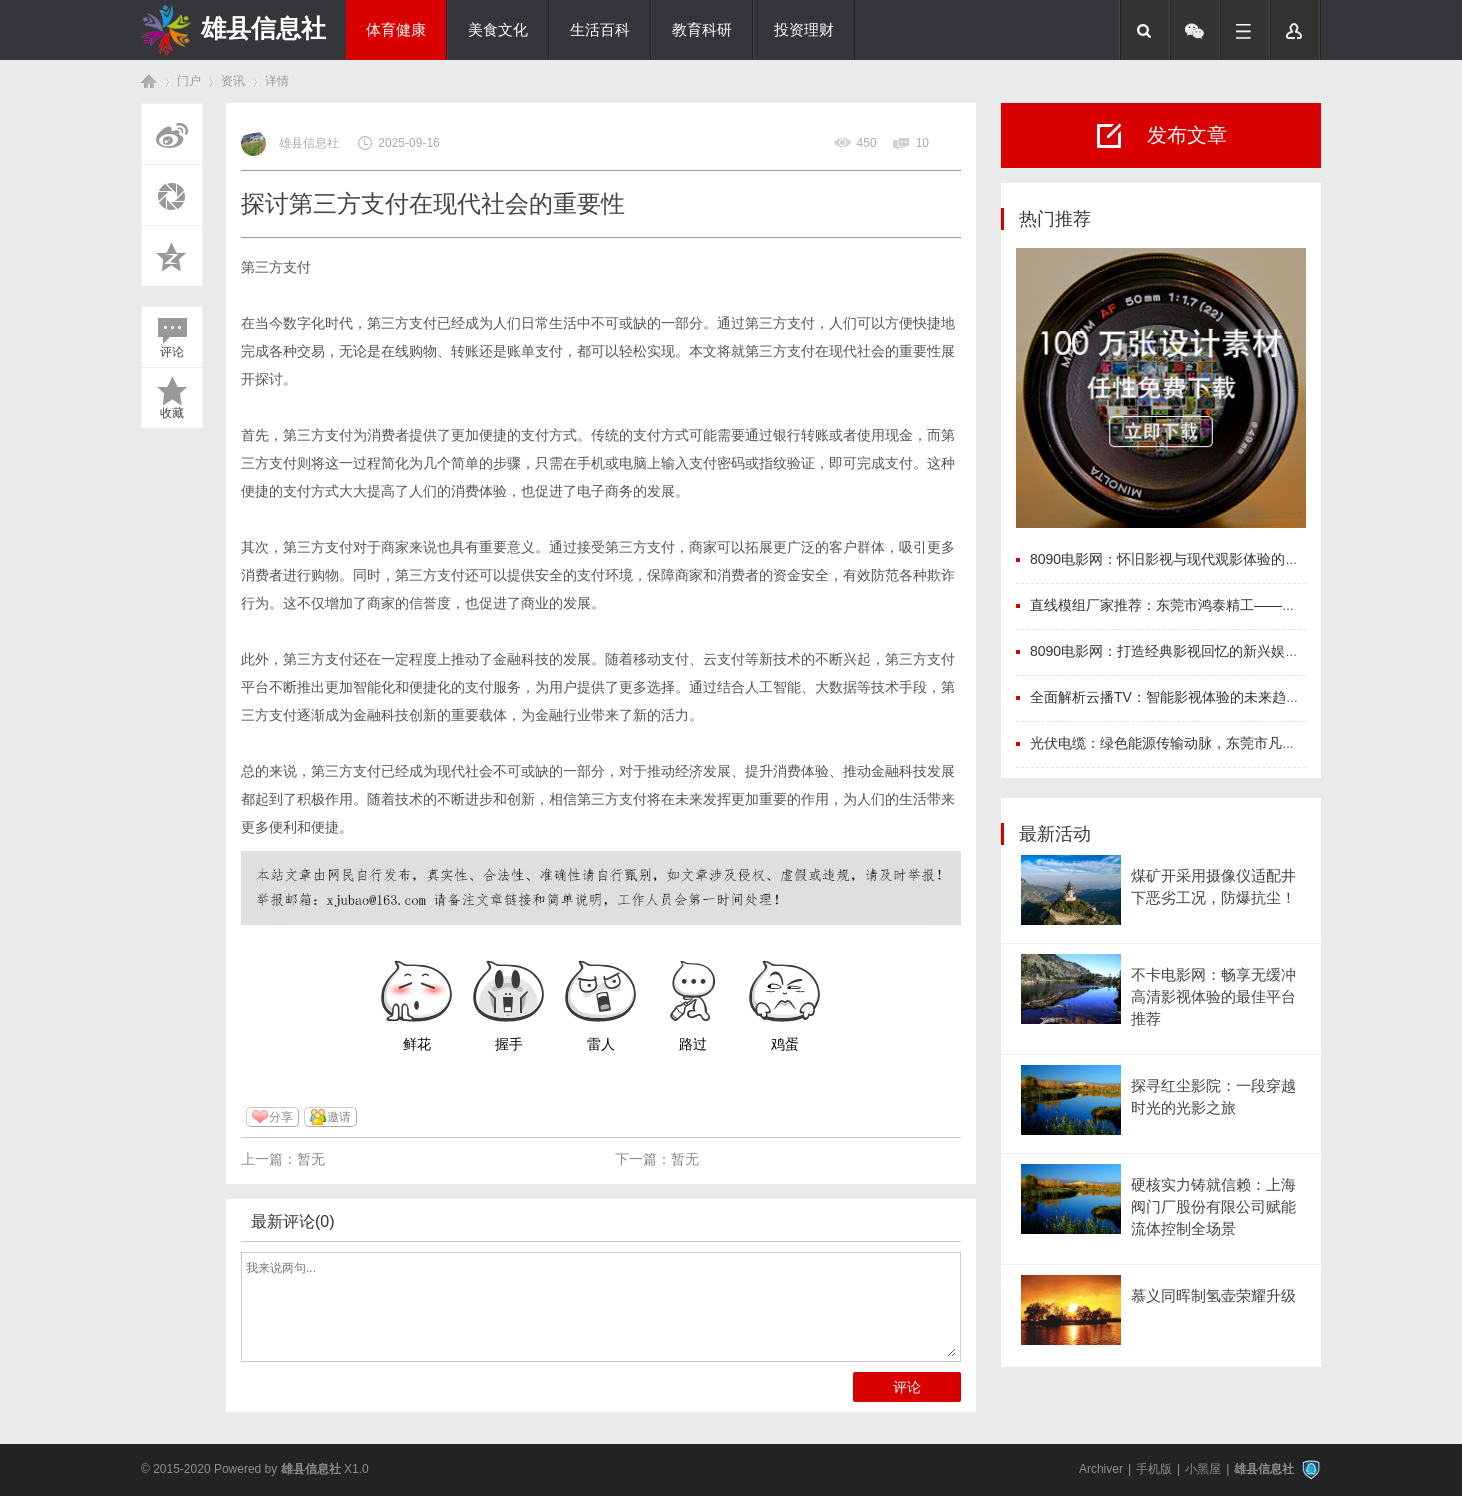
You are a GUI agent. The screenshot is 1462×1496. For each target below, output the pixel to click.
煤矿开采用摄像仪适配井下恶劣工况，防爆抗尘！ (1213, 887)
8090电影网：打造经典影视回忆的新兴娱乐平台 (1178, 651)
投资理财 (804, 30)
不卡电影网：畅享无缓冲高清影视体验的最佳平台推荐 (1213, 997)
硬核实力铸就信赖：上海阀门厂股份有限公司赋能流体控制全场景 (1213, 1207)
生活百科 (600, 30)
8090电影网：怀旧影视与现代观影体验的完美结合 (1185, 559)
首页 (149, 81)
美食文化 (498, 30)
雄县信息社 (263, 28)
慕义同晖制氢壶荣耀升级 (1213, 1296)
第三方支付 (276, 267)
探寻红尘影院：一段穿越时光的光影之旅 (1213, 1097)
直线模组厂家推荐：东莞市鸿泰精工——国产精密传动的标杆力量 (1233, 605)
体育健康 (396, 30)
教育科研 (702, 30)
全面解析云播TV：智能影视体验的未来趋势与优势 (1186, 697)
